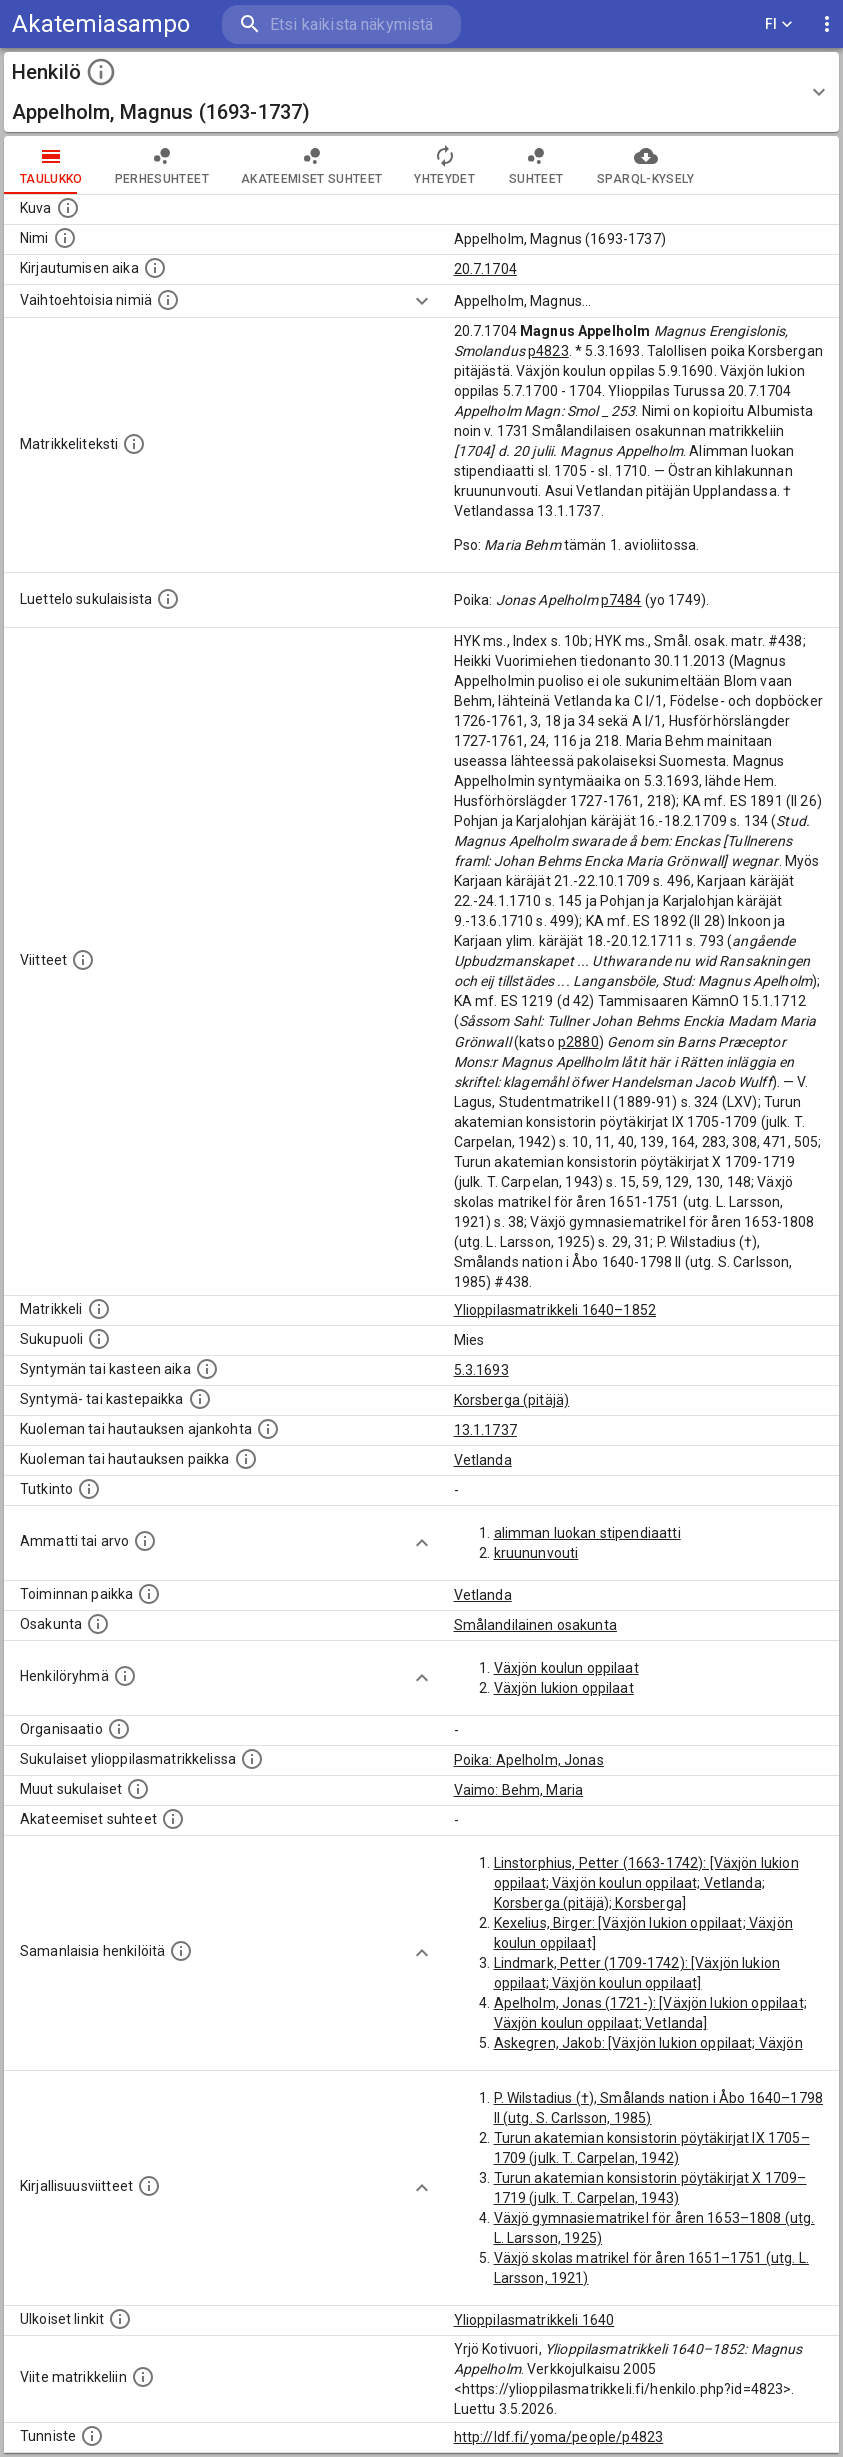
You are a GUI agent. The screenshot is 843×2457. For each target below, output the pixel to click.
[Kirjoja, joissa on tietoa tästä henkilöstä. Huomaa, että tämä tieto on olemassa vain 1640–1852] (149, 2186)
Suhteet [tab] (536, 165)
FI (779, 24)
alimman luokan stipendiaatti (587, 1533)
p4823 (548, 351)
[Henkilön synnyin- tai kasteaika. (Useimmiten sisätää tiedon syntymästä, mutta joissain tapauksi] (207, 1369)
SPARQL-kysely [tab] (645, 165)
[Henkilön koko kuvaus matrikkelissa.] (134, 444)
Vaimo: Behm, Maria (519, 1790)
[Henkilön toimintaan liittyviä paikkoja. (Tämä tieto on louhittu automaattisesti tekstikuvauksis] (149, 1594)
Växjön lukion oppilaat (564, 1688)
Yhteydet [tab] (444, 165)
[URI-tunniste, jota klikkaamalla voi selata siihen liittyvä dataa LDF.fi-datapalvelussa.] (92, 2436)
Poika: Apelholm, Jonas (529, 1760)
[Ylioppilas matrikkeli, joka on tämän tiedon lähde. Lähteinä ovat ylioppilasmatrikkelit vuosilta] (99, 1309)
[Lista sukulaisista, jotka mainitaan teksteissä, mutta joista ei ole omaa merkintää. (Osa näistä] (138, 1789)
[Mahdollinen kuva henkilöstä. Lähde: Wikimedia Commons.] (68, 208)
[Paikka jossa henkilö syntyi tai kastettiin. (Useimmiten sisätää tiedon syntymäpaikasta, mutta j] (200, 1399)
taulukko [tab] (51, 165)
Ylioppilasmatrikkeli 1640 (534, 2320)
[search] (341, 24)
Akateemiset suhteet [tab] (312, 165)
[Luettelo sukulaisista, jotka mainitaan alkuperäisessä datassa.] (168, 599)
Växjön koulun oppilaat (566, 1668)
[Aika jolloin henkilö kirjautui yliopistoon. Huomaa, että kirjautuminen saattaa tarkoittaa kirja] (155, 268)
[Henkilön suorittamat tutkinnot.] (89, 1489)
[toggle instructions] (101, 72)
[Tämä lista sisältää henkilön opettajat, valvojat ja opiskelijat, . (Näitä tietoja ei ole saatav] (173, 1819)
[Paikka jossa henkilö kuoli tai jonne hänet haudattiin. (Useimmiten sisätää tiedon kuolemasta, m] (246, 1459)
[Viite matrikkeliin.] (143, 2377)
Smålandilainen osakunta (535, 1625)
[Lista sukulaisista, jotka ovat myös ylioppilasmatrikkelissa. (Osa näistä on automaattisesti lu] (252, 1759)
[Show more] (422, 301)
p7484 (621, 600)
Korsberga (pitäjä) (512, 1400)
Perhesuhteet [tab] (162, 165)
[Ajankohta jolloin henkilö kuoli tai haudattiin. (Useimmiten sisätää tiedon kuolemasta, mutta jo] (268, 1429)
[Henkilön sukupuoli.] (99, 1339)
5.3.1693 (481, 1370)
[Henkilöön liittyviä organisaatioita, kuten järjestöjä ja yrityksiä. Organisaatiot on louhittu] (119, 1729)
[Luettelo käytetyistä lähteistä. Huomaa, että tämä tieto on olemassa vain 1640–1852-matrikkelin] (83, 960)
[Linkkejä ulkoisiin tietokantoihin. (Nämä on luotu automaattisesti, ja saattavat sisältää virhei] (120, 2319)
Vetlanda (483, 1460)
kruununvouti (536, 1553)
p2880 (578, 1042)
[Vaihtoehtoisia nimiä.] (168, 300)
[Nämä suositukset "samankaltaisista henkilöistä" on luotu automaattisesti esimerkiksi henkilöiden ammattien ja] (181, 1951)
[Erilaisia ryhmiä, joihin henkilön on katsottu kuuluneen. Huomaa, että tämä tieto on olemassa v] (125, 1676)
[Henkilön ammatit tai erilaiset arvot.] (145, 1541)
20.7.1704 (485, 269)
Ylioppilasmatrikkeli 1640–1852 (555, 1310)
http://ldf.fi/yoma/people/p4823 (559, 2437)
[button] (421, 92)
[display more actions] (827, 24)
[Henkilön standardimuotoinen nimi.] (65, 238)
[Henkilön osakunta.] (98, 1624)
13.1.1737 (485, 1430)
